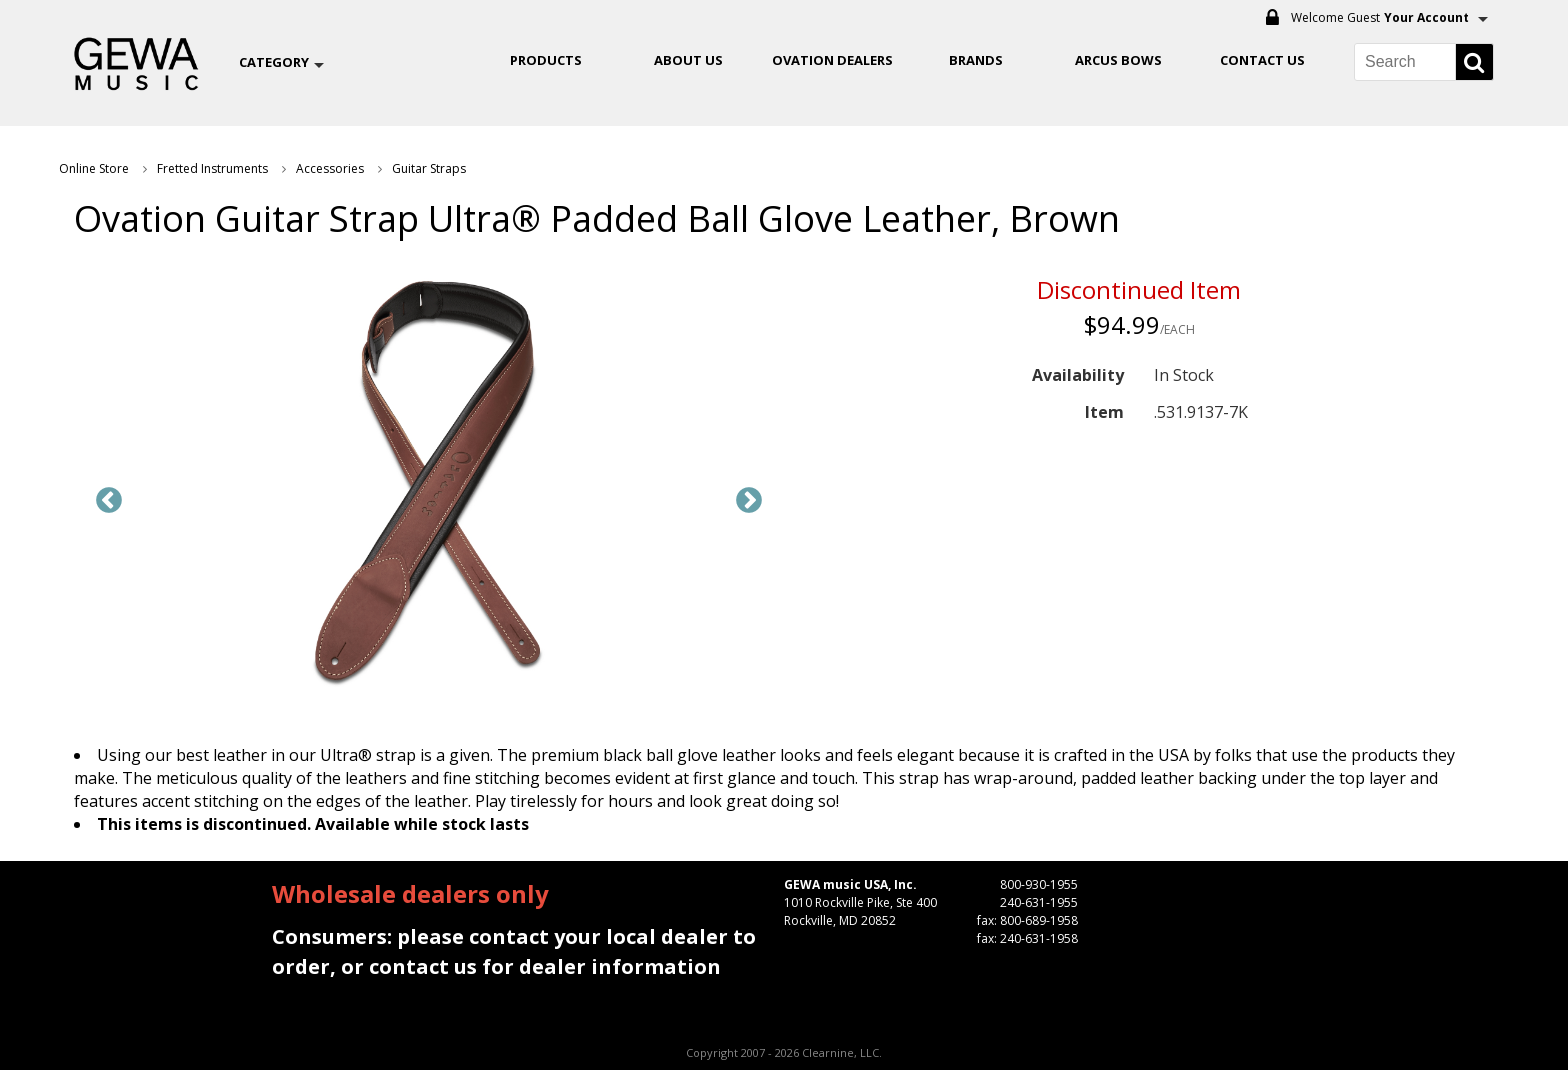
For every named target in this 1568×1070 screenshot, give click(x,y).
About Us (688, 60)
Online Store (94, 168)
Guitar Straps (429, 168)
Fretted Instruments (212, 168)
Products (546, 60)
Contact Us (1262, 60)
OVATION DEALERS (832, 60)
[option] (429, 486)
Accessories (330, 168)
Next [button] (749, 501)
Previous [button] (109, 501)
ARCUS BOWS (1118, 60)
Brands (976, 60)
